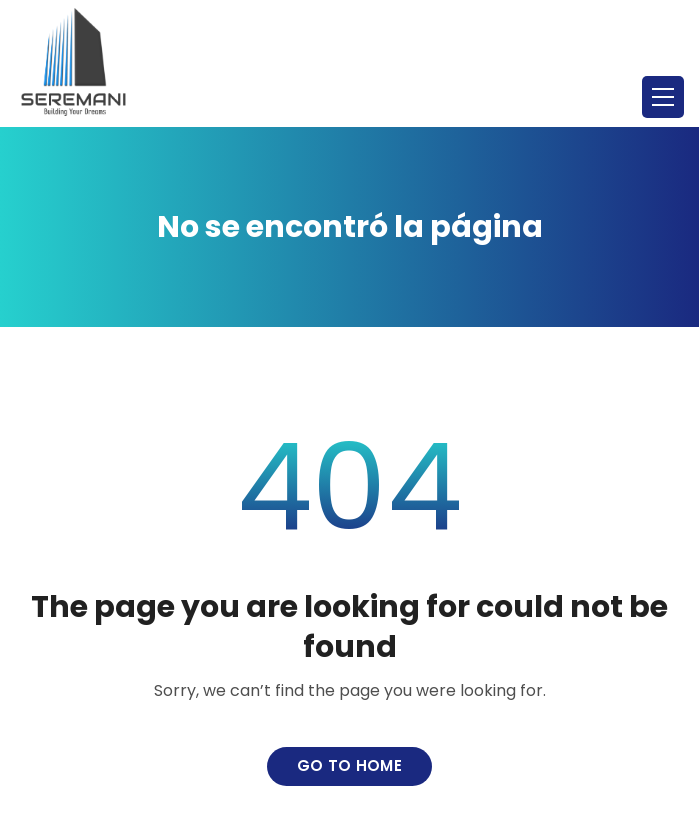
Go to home (349, 765)
